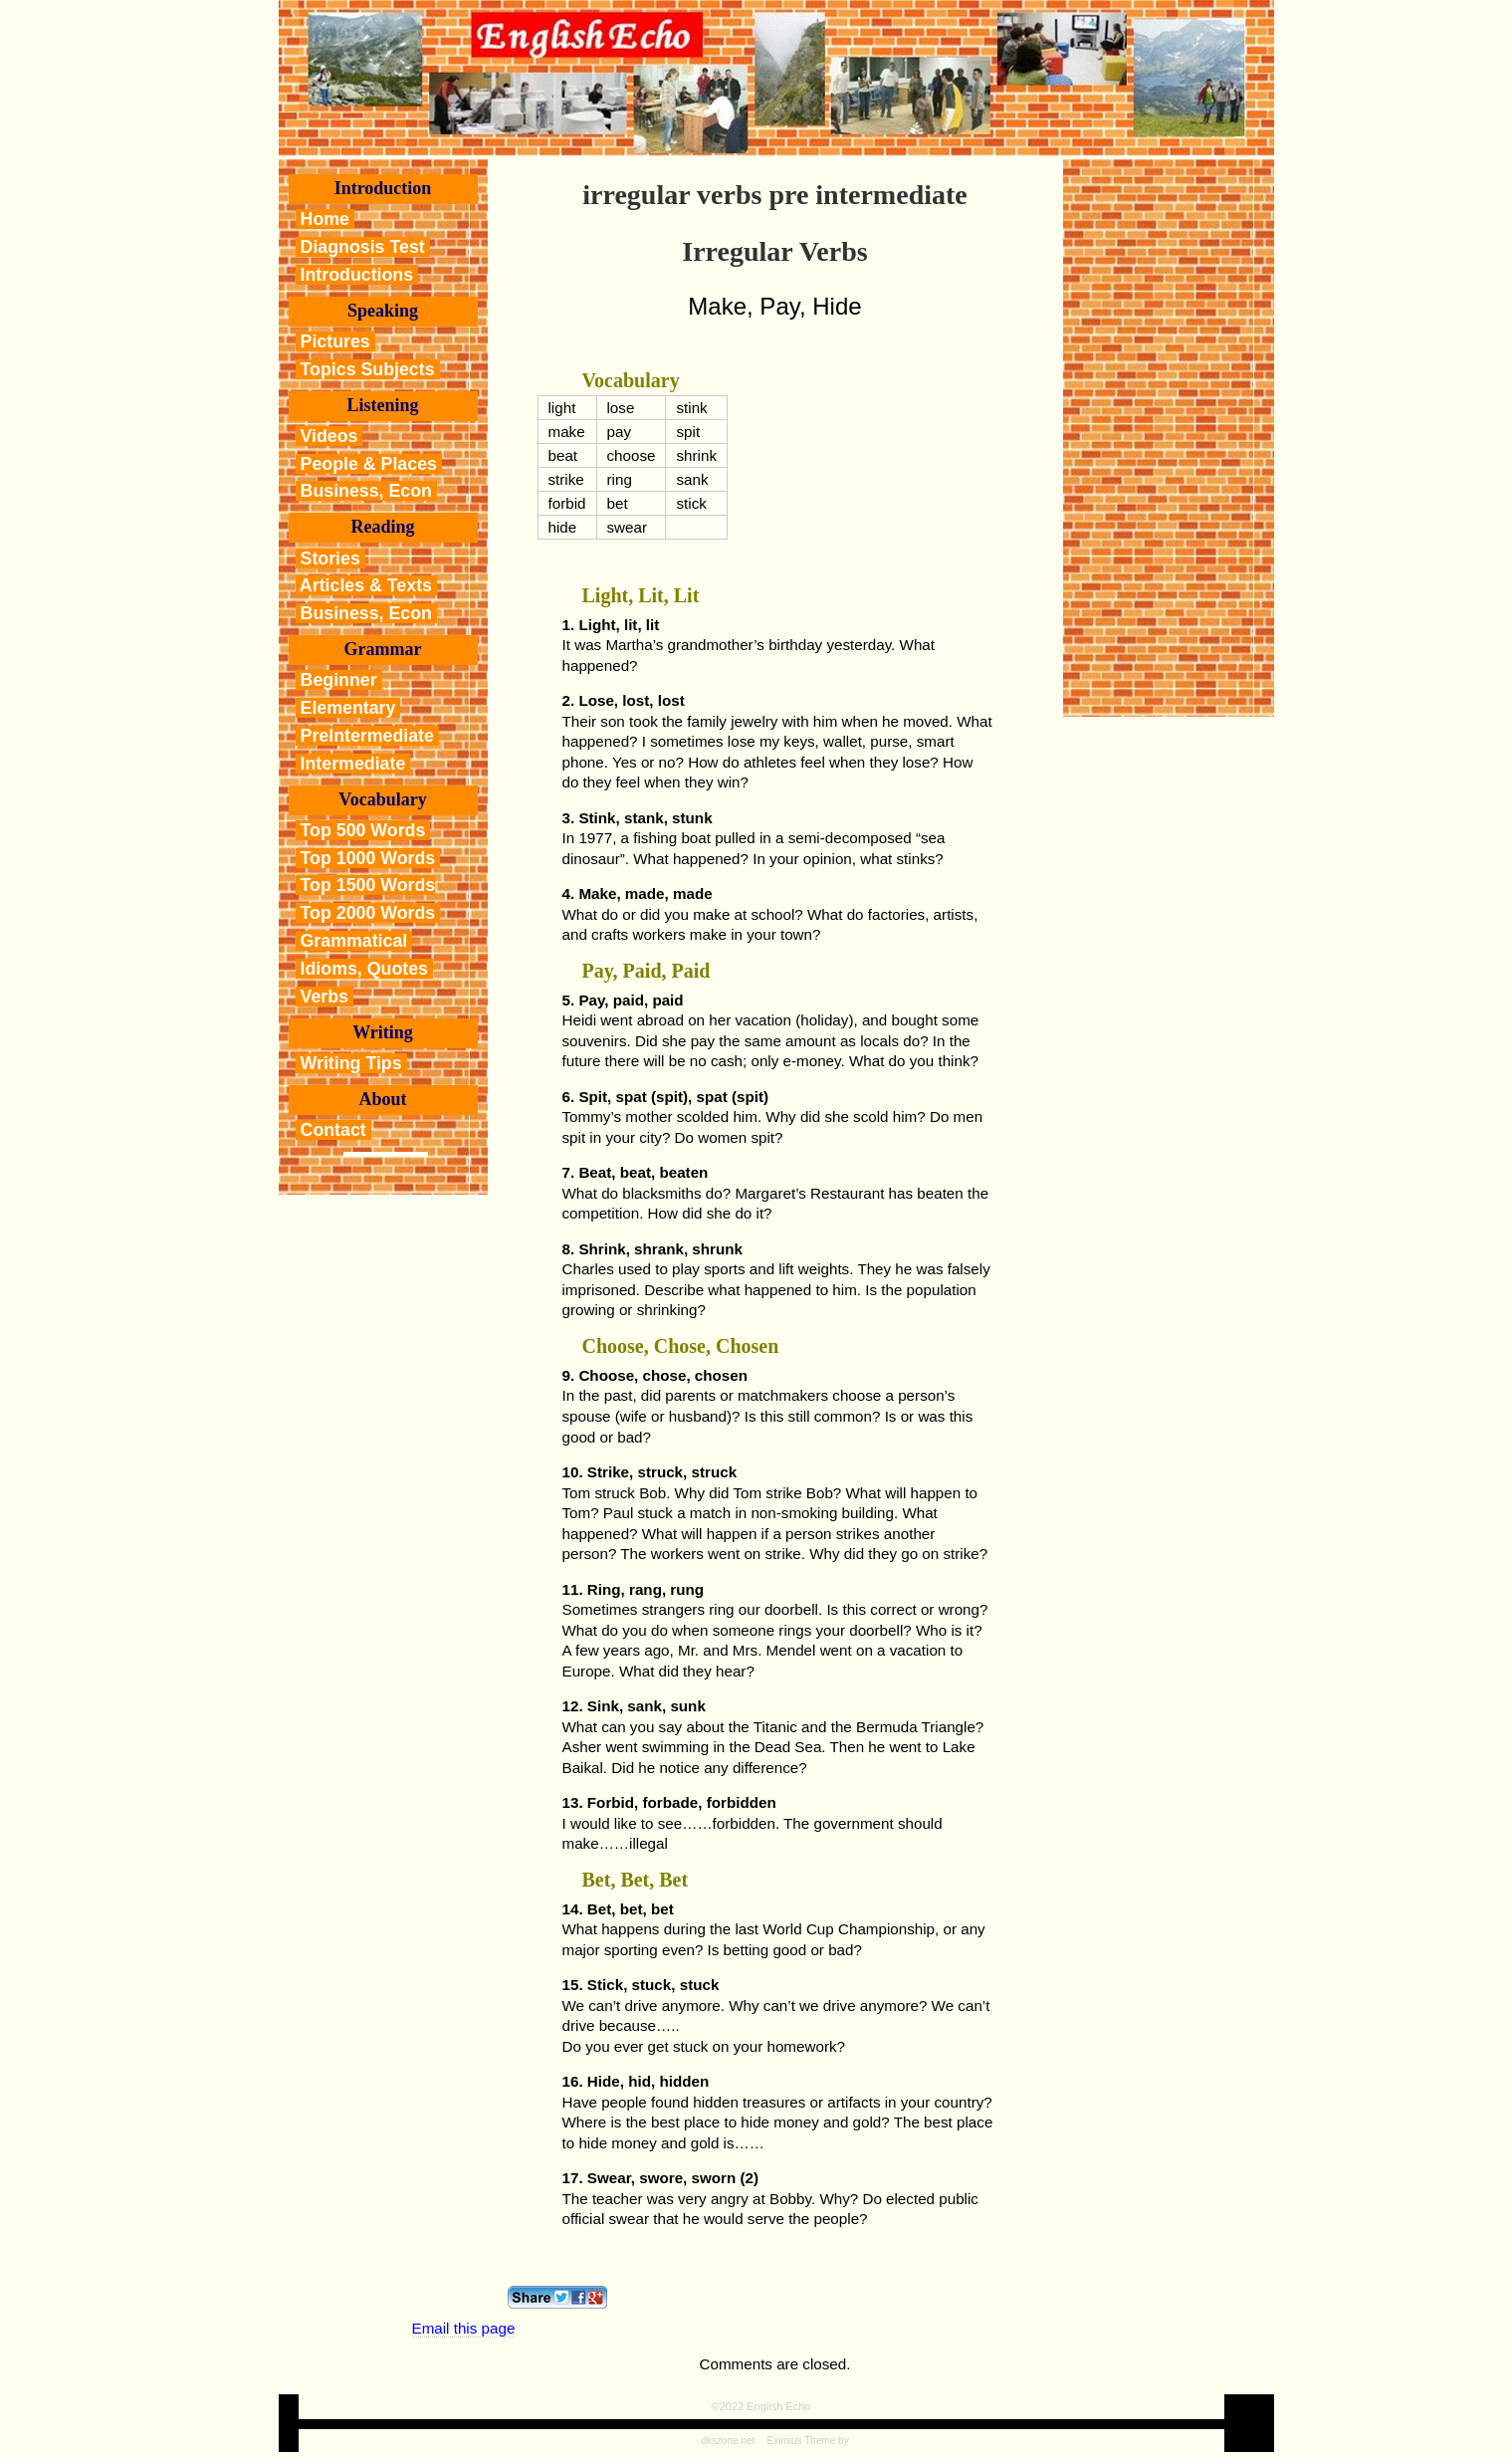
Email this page (464, 2328)
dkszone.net (728, 2440)
